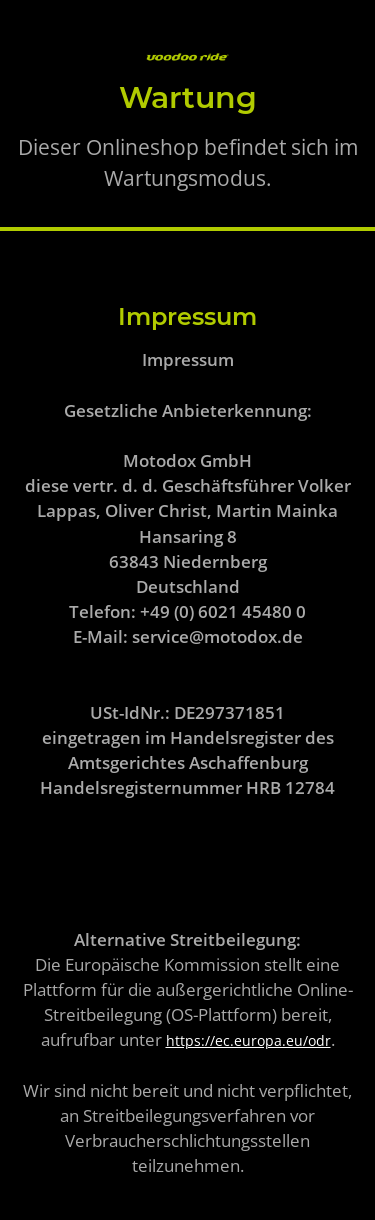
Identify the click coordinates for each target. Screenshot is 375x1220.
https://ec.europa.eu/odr (248, 1040)
